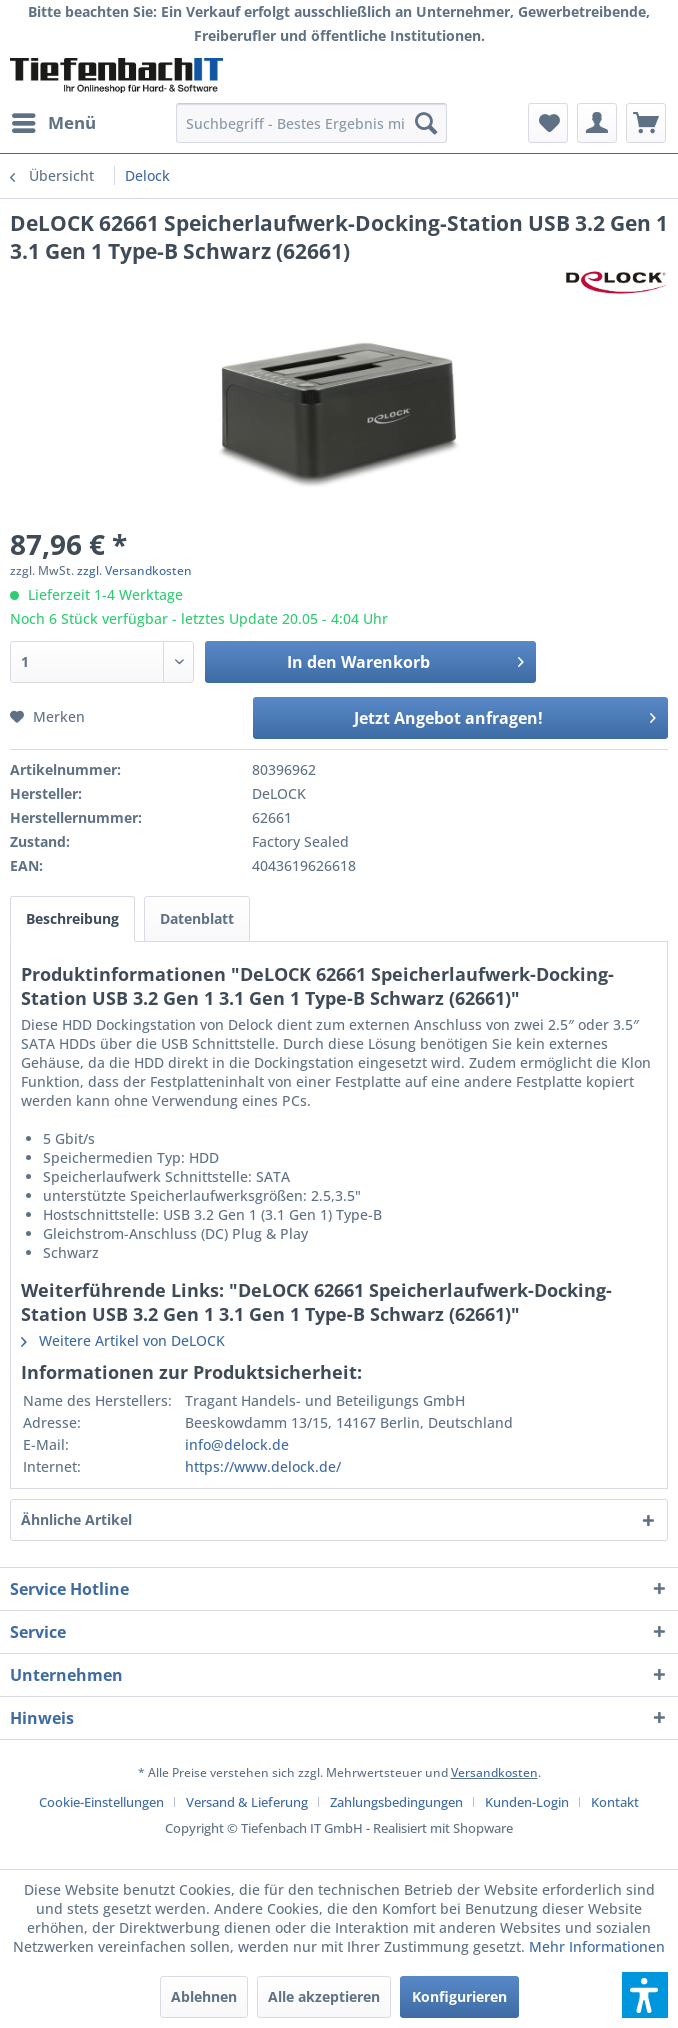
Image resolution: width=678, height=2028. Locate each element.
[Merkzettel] (548, 123)
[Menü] (53, 123)
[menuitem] (53, 123)
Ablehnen (204, 1996)
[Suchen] (426, 123)
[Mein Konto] (597, 123)
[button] (645, 1995)
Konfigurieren (459, 1996)
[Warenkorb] (646, 123)
